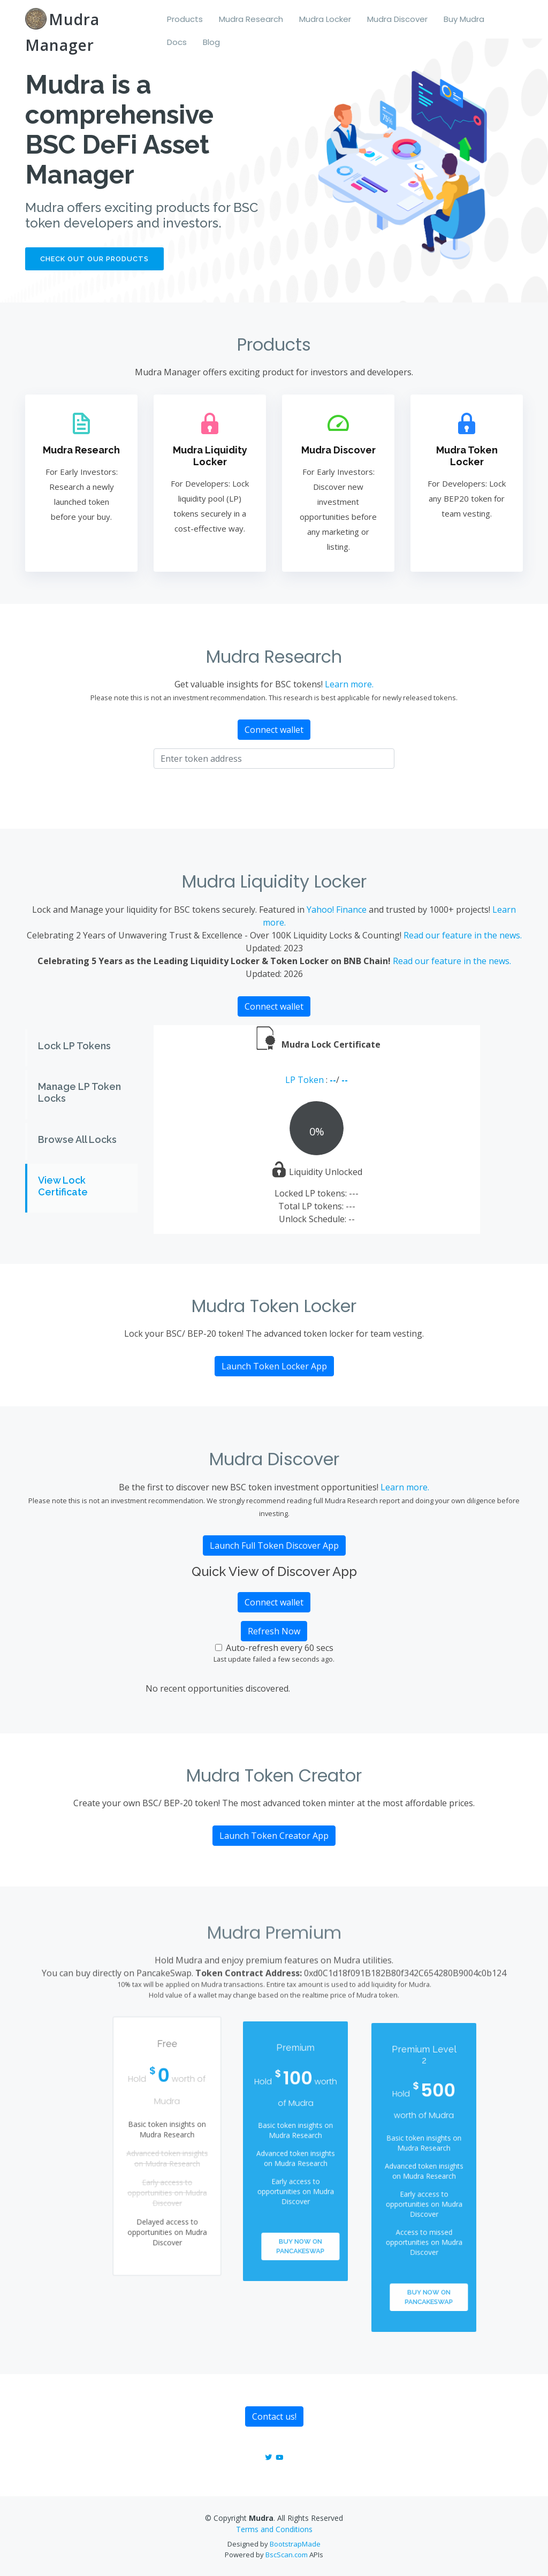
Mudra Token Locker (466, 456)
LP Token (305, 1080)
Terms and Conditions (274, 2529)
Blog (211, 42)
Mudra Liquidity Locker (210, 455)
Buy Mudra (464, 19)
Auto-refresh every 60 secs (279, 1648)
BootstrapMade (295, 2544)
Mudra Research (251, 19)
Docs (177, 42)
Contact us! (274, 2416)
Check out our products (94, 259)
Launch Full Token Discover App (274, 1545)
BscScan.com (286, 2554)
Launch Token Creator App (274, 1836)
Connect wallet (274, 730)
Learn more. (349, 684)
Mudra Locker (325, 19)
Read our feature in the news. (463, 935)
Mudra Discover (397, 19)
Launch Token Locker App (274, 1366)
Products (185, 19)
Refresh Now (274, 1631)
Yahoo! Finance (337, 909)
